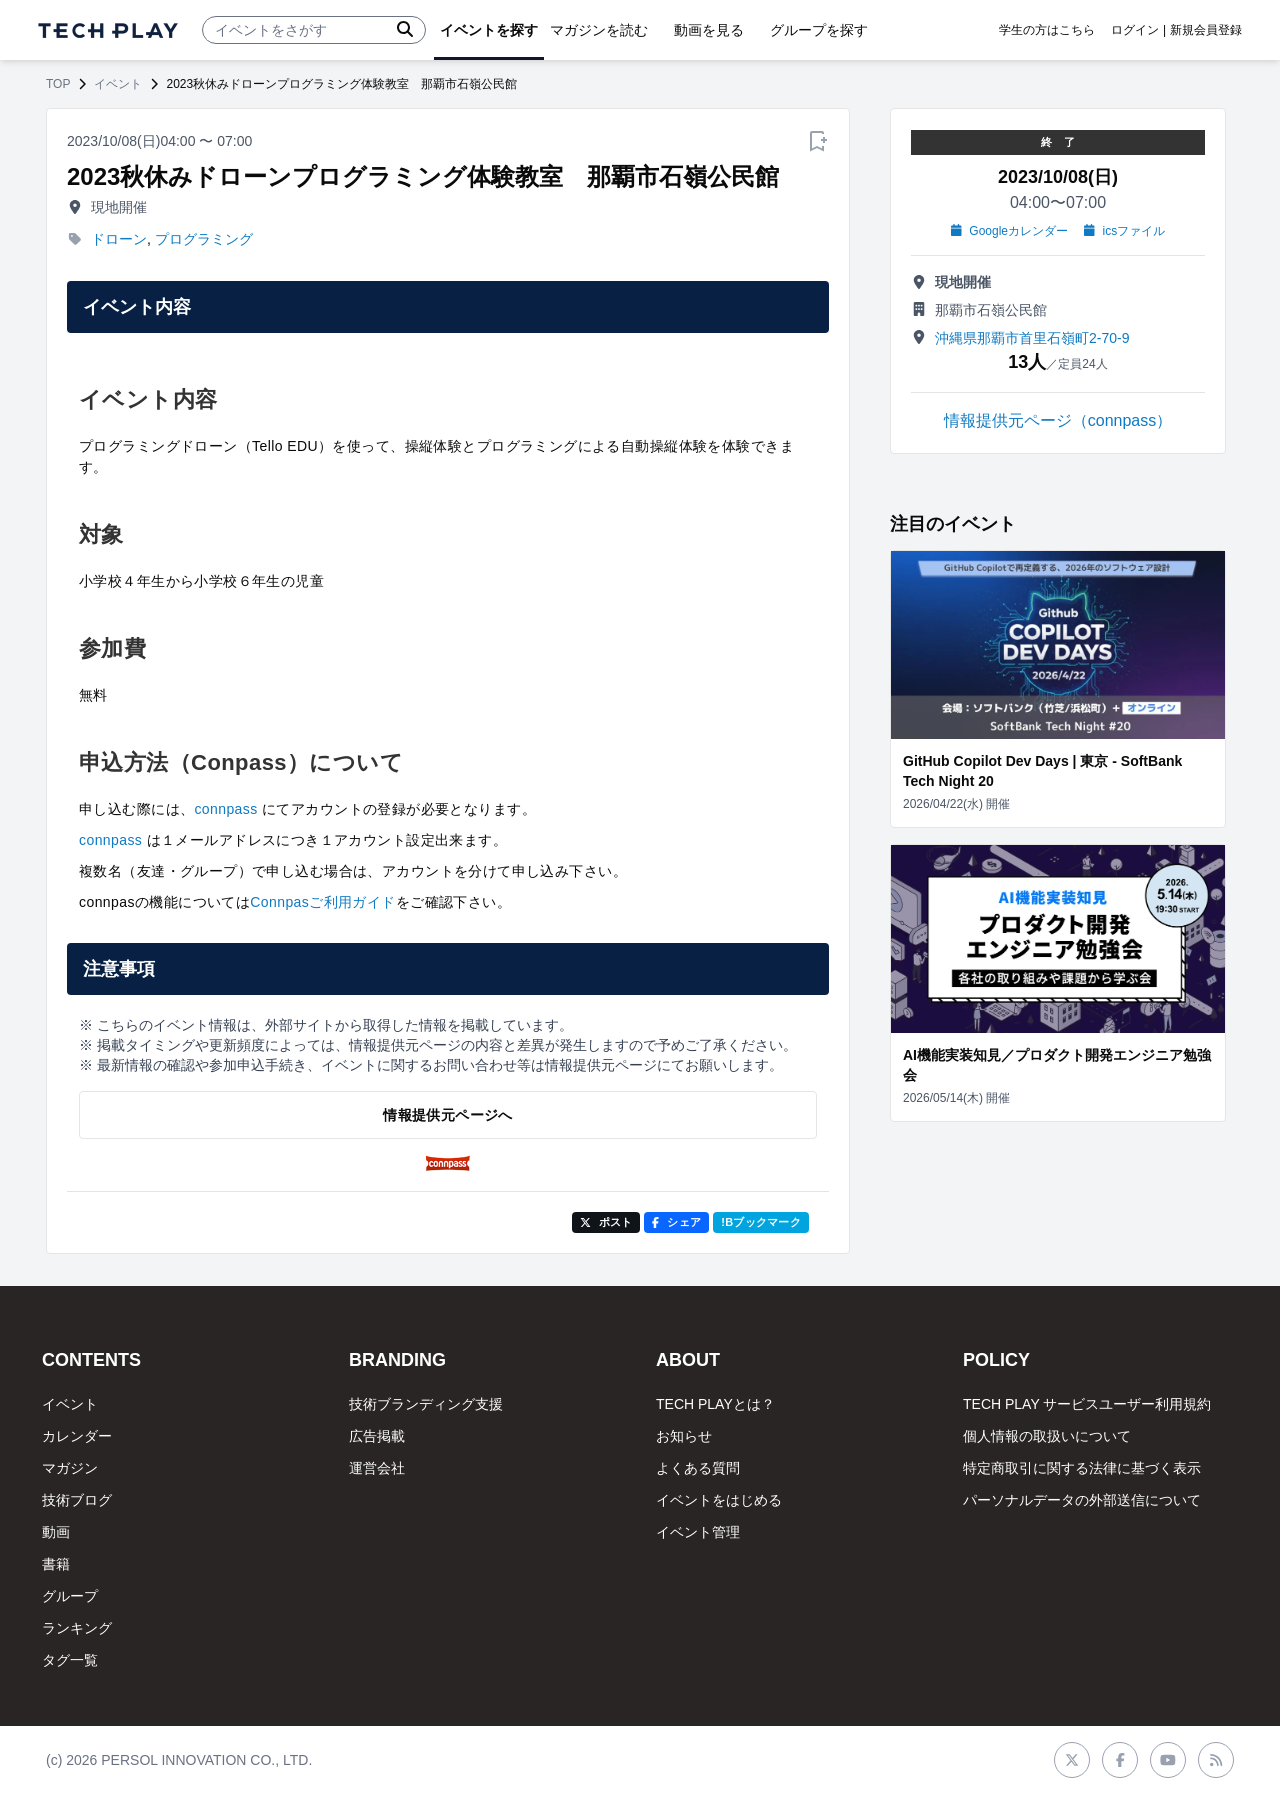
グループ (70, 1596)
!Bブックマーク (761, 1222)
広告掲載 (377, 1436)
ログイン (1135, 30)
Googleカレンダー (1009, 231)
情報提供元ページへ (447, 1115)
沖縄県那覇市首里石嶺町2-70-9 (1032, 338)
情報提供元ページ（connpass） (1058, 420)
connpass (225, 809)
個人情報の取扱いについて (1047, 1436)
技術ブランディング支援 (426, 1404)
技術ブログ (77, 1500)
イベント (118, 84)
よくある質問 (698, 1468)
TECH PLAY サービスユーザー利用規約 (1087, 1404)
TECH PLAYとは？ (715, 1404)
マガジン (70, 1468)
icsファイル (1124, 231)
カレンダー (77, 1436)
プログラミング (204, 239)
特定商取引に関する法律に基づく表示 (1082, 1468)
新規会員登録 (1206, 30)
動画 (56, 1532)
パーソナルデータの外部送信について (1082, 1500)
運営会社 (377, 1468)
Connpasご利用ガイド (323, 902)
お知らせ (684, 1436)
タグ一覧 (70, 1660)
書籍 (56, 1564)
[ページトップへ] (108, 30)
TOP (58, 84)
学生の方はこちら (1047, 30)
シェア (676, 1222)
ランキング (77, 1628)
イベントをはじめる (719, 1500)
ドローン (119, 239)
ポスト (606, 1222)
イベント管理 (698, 1532)
